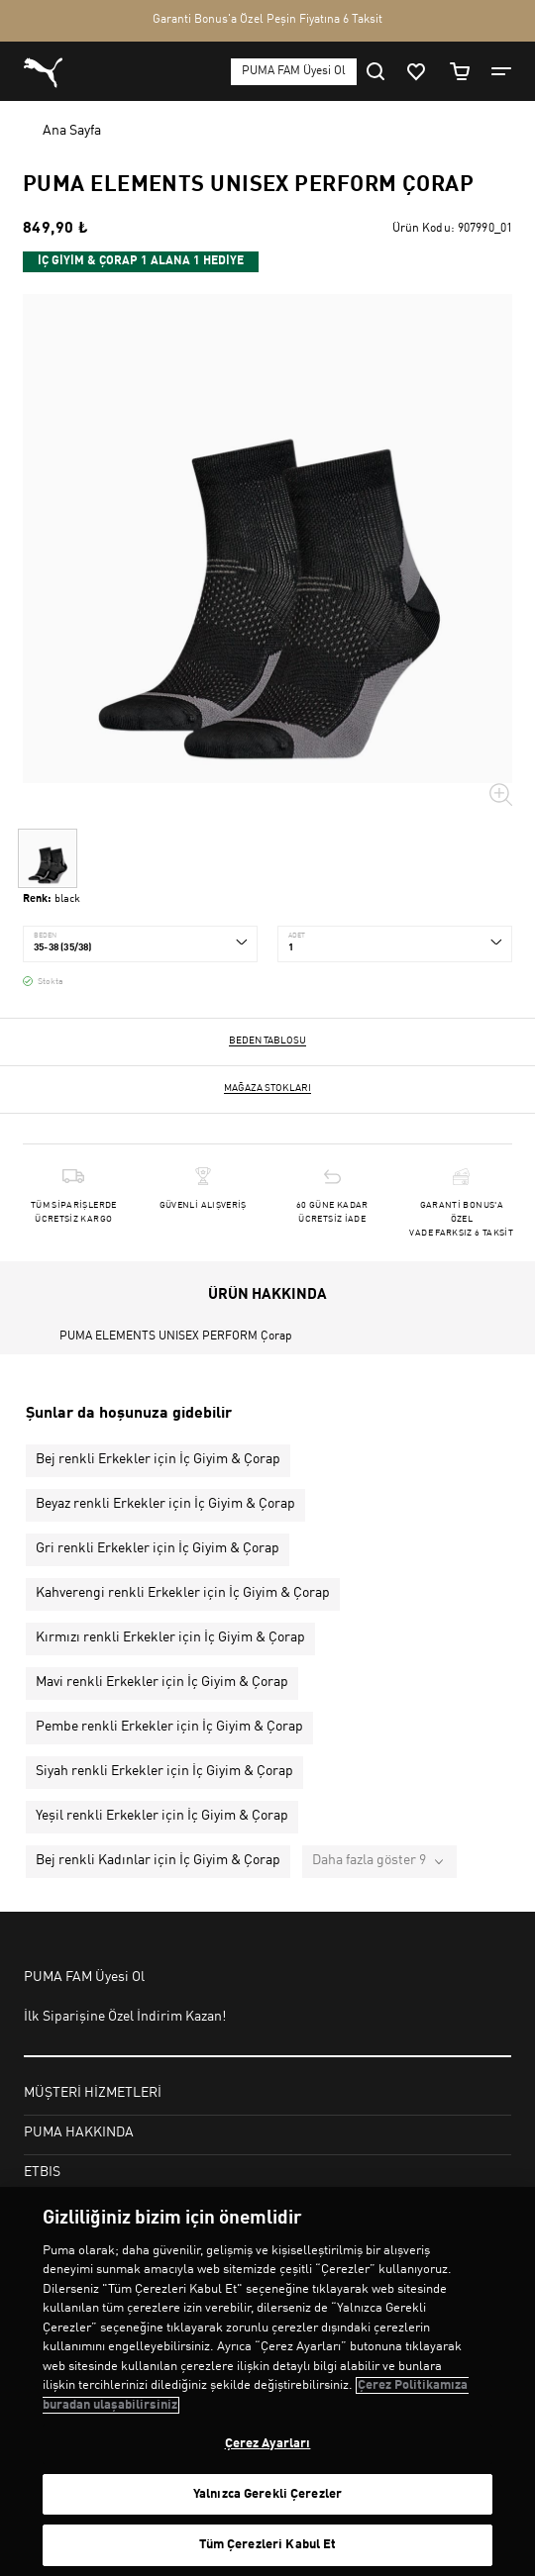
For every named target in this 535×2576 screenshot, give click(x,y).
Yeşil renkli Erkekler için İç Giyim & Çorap (162, 1816)
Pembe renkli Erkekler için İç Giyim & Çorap (169, 1727)
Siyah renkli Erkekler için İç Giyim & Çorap (164, 1771)
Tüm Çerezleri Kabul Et (268, 2544)
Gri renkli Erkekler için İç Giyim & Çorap (157, 1548)
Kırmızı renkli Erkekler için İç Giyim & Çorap (170, 1637)
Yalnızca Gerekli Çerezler (267, 2494)
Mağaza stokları (267, 1088)
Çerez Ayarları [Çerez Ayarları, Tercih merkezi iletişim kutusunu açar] (268, 2443)
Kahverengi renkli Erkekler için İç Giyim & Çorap (183, 1593)
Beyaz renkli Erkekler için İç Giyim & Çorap (165, 1504)
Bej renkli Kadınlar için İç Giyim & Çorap (158, 1860)
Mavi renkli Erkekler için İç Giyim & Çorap (162, 1682)
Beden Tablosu (267, 1040)
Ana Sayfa (72, 131)
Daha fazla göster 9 (369, 1860)
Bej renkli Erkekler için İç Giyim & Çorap (158, 1459)
